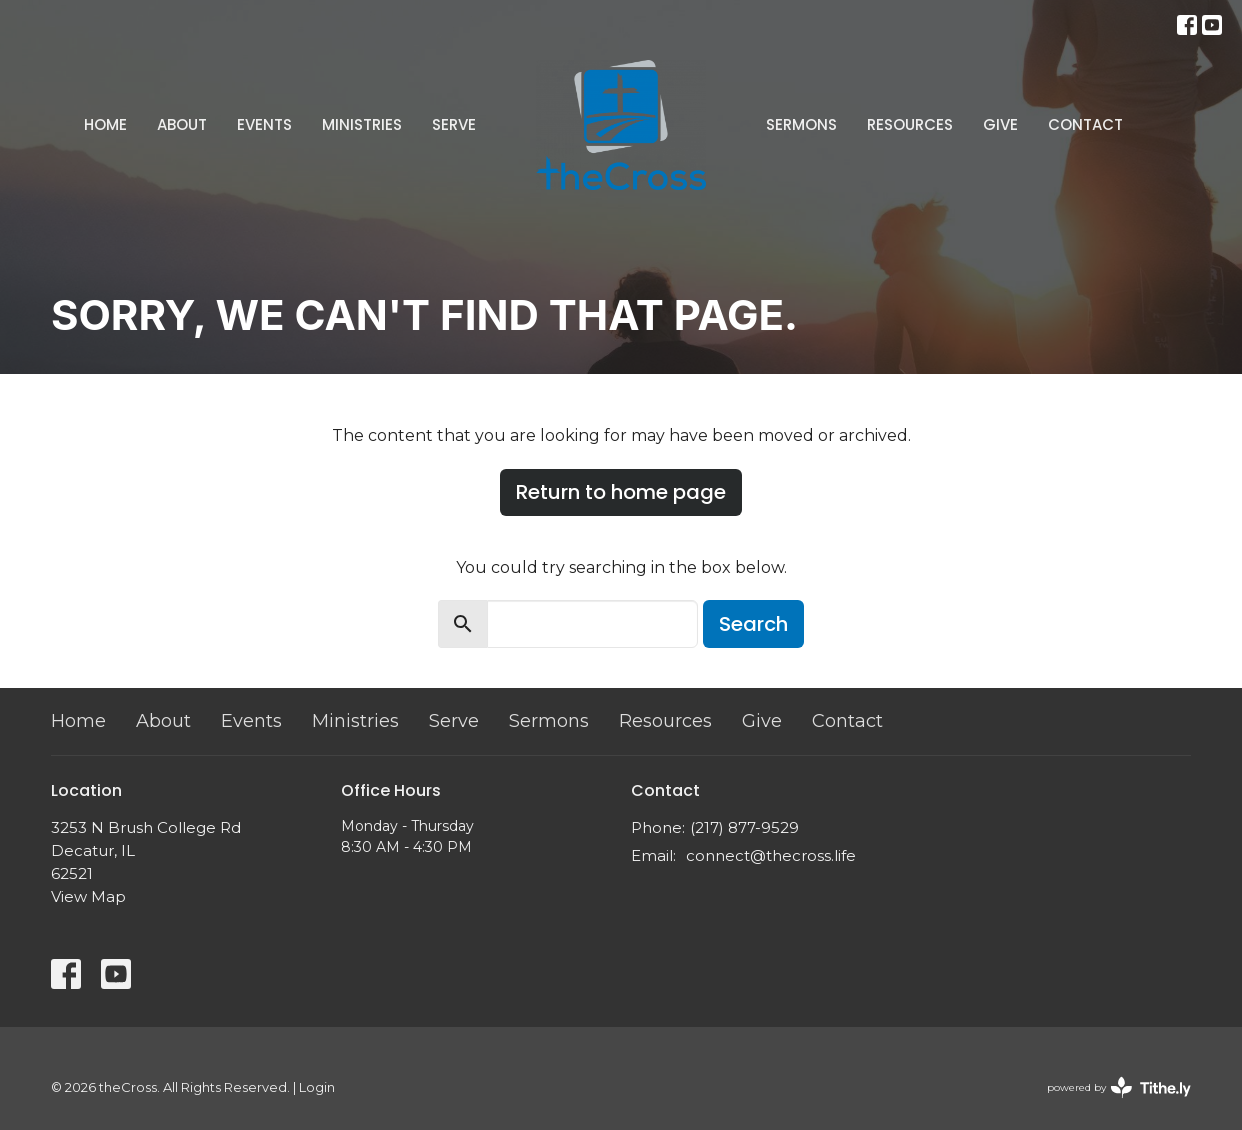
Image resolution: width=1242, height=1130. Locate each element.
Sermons (801, 124)
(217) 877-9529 (744, 827)
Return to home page (621, 492)
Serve (454, 124)
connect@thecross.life (771, 855)
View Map (88, 896)
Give (1000, 124)
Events (264, 124)
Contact (1085, 124)
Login (317, 1087)
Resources (910, 124)
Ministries (362, 124)
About (182, 124)
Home (105, 124)
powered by (1119, 1087)
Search (753, 624)
